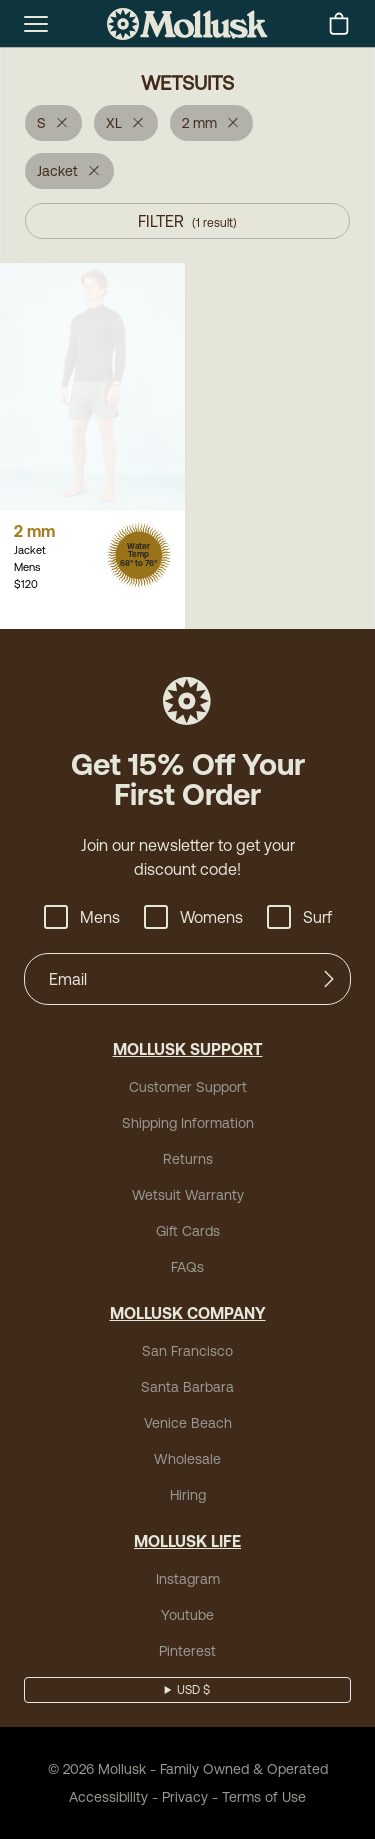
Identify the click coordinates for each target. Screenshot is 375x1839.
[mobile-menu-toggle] (36, 24)
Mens (82, 917)
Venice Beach (188, 1423)
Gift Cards (188, 1231)
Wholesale (187, 1459)
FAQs (187, 1267)
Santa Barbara (187, 1387)
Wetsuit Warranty (188, 1195)
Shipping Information (188, 1123)
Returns (188, 1159)
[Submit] (329, 979)
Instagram (188, 1579)
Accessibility (108, 1797)
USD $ (193, 1690)
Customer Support (188, 1087)
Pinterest (187, 1651)
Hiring (188, 1495)
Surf (299, 917)
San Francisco (187, 1351)
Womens (193, 917)
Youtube (187, 1615)
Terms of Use (264, 1797)
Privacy (185, 1797)
